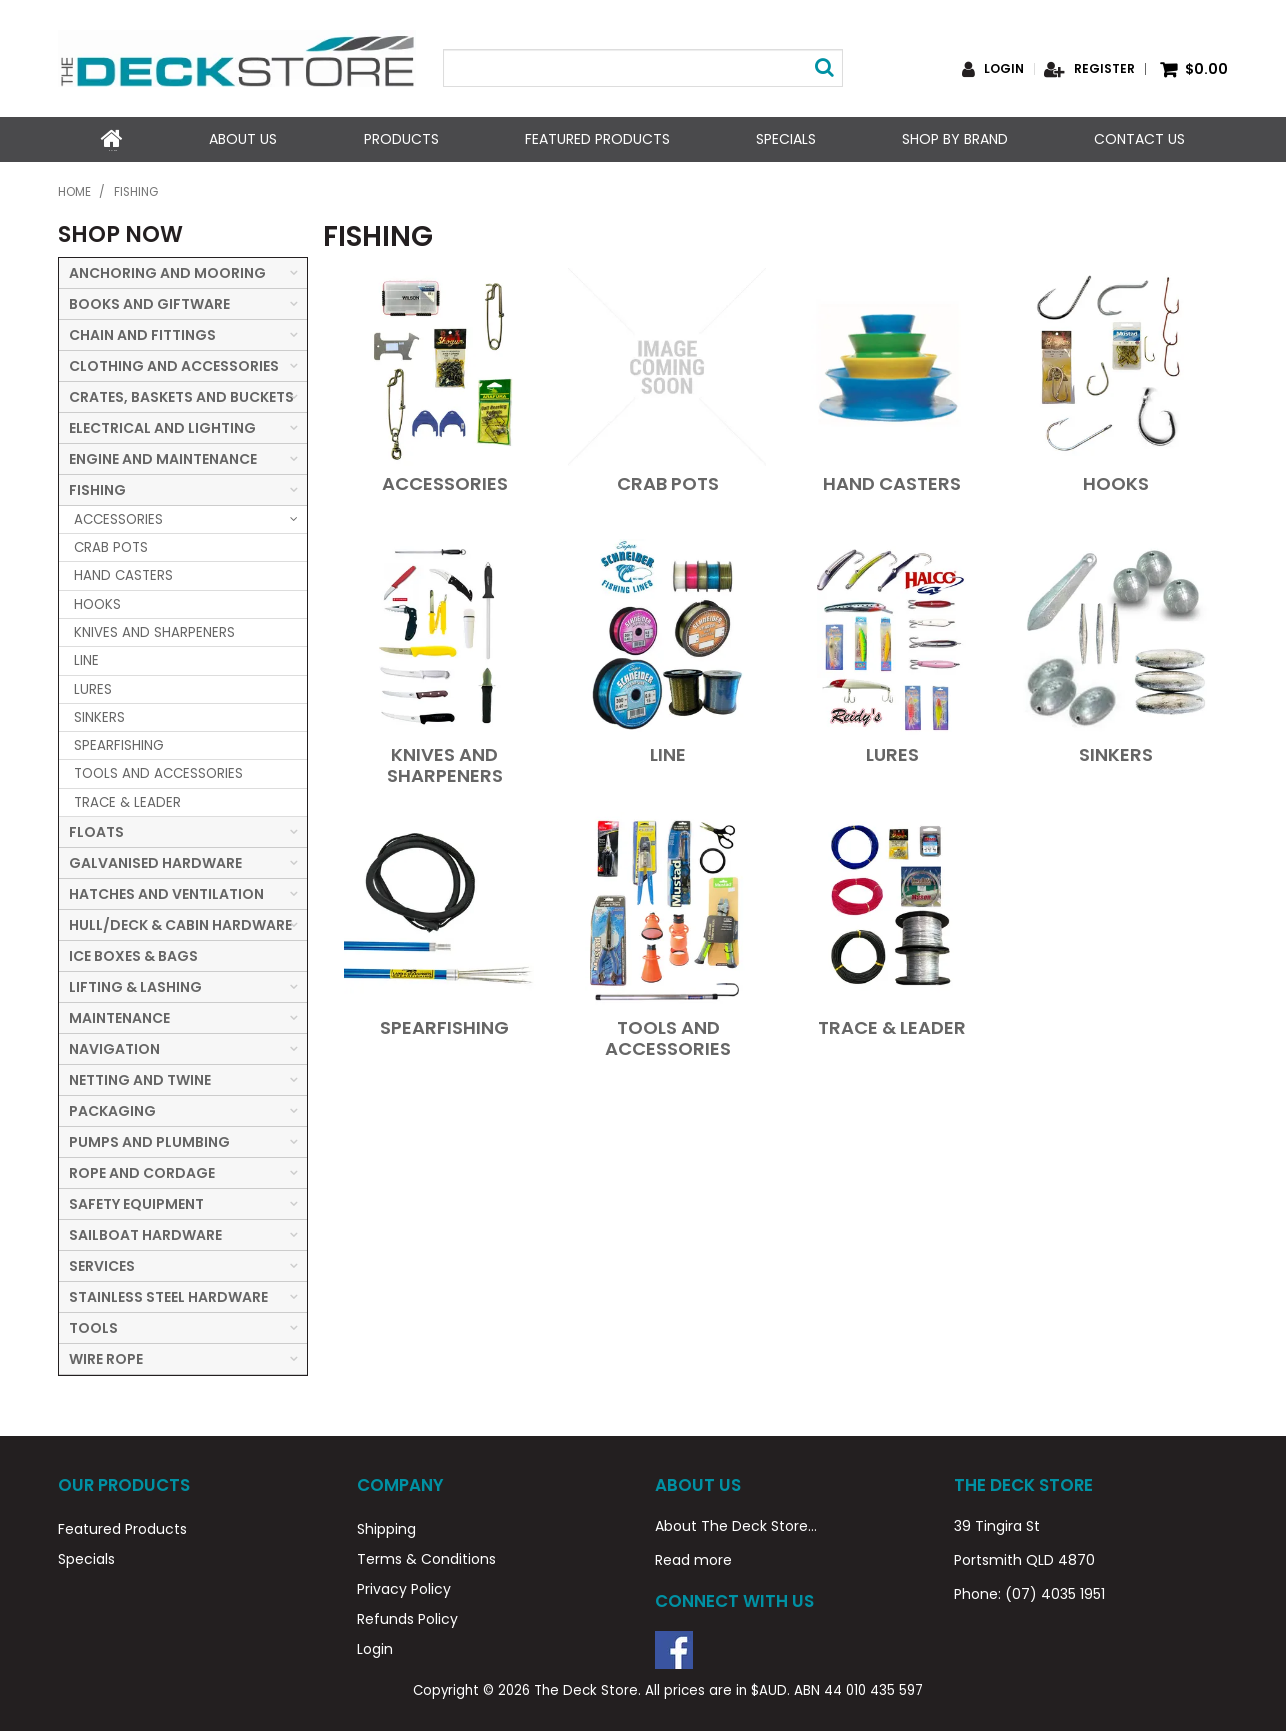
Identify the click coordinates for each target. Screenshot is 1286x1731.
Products (400, 139)
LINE (668, 752)
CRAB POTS (668, 481)
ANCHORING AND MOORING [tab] (167, 271)
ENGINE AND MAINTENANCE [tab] (163, 457)
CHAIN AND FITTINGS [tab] (142, 333)
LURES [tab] (93, 687)
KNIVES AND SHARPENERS (445, 763)
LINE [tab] (86, 659)
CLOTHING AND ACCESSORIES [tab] (174, 364)
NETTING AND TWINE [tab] (140, 1078)
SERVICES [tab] (102, 1264)
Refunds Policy (407, 1618)
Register (1104, 69)
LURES (892, 752)
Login (1004, 69)
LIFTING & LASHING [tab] (135, 985)
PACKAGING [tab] (112, 1109)
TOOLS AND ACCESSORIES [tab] (158, 772)
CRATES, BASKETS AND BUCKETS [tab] (181, 395)
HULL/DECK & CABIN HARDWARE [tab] (180, 923)
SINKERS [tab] (99, 715)
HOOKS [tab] (97, 602)
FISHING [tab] (97, 488)
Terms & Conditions (426, 1558)
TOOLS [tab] (93, 1326)
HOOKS (1116, 481)
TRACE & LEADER (892, 1025)
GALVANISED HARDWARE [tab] (155, 861)
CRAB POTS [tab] (111, 545)
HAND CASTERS (892, 481)
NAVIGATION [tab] (114, 1047)
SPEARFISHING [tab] (119, 743)
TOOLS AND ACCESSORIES (668, 1036)
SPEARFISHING (444, 1025)
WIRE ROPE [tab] (106, 1357)
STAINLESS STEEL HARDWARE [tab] (168, 1295)
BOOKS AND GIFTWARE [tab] (149, 302)
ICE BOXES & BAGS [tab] (133, 954)
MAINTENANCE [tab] (119, 1016)
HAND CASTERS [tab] (123, 574)
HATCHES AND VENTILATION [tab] (166, 892)
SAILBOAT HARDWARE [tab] (145, 1233)
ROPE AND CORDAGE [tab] (142, 1171)
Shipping (386, 1528)
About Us (243, 139)
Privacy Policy (404, 1588)
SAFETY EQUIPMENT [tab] (136, 1202)
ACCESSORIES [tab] (118, 517)
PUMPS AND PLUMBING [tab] (149, 1140)
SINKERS (1116, 752)
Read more (693, 1559)
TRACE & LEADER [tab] (127, 800)
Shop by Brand (955, 139)
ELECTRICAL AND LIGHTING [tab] (162, 426)
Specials (786, 139)
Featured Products (596, 139)
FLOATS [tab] (96, 830)
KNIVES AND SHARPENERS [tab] (154, 630)
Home (112, 139)
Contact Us (1139, 139)
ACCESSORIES (445, 481)
